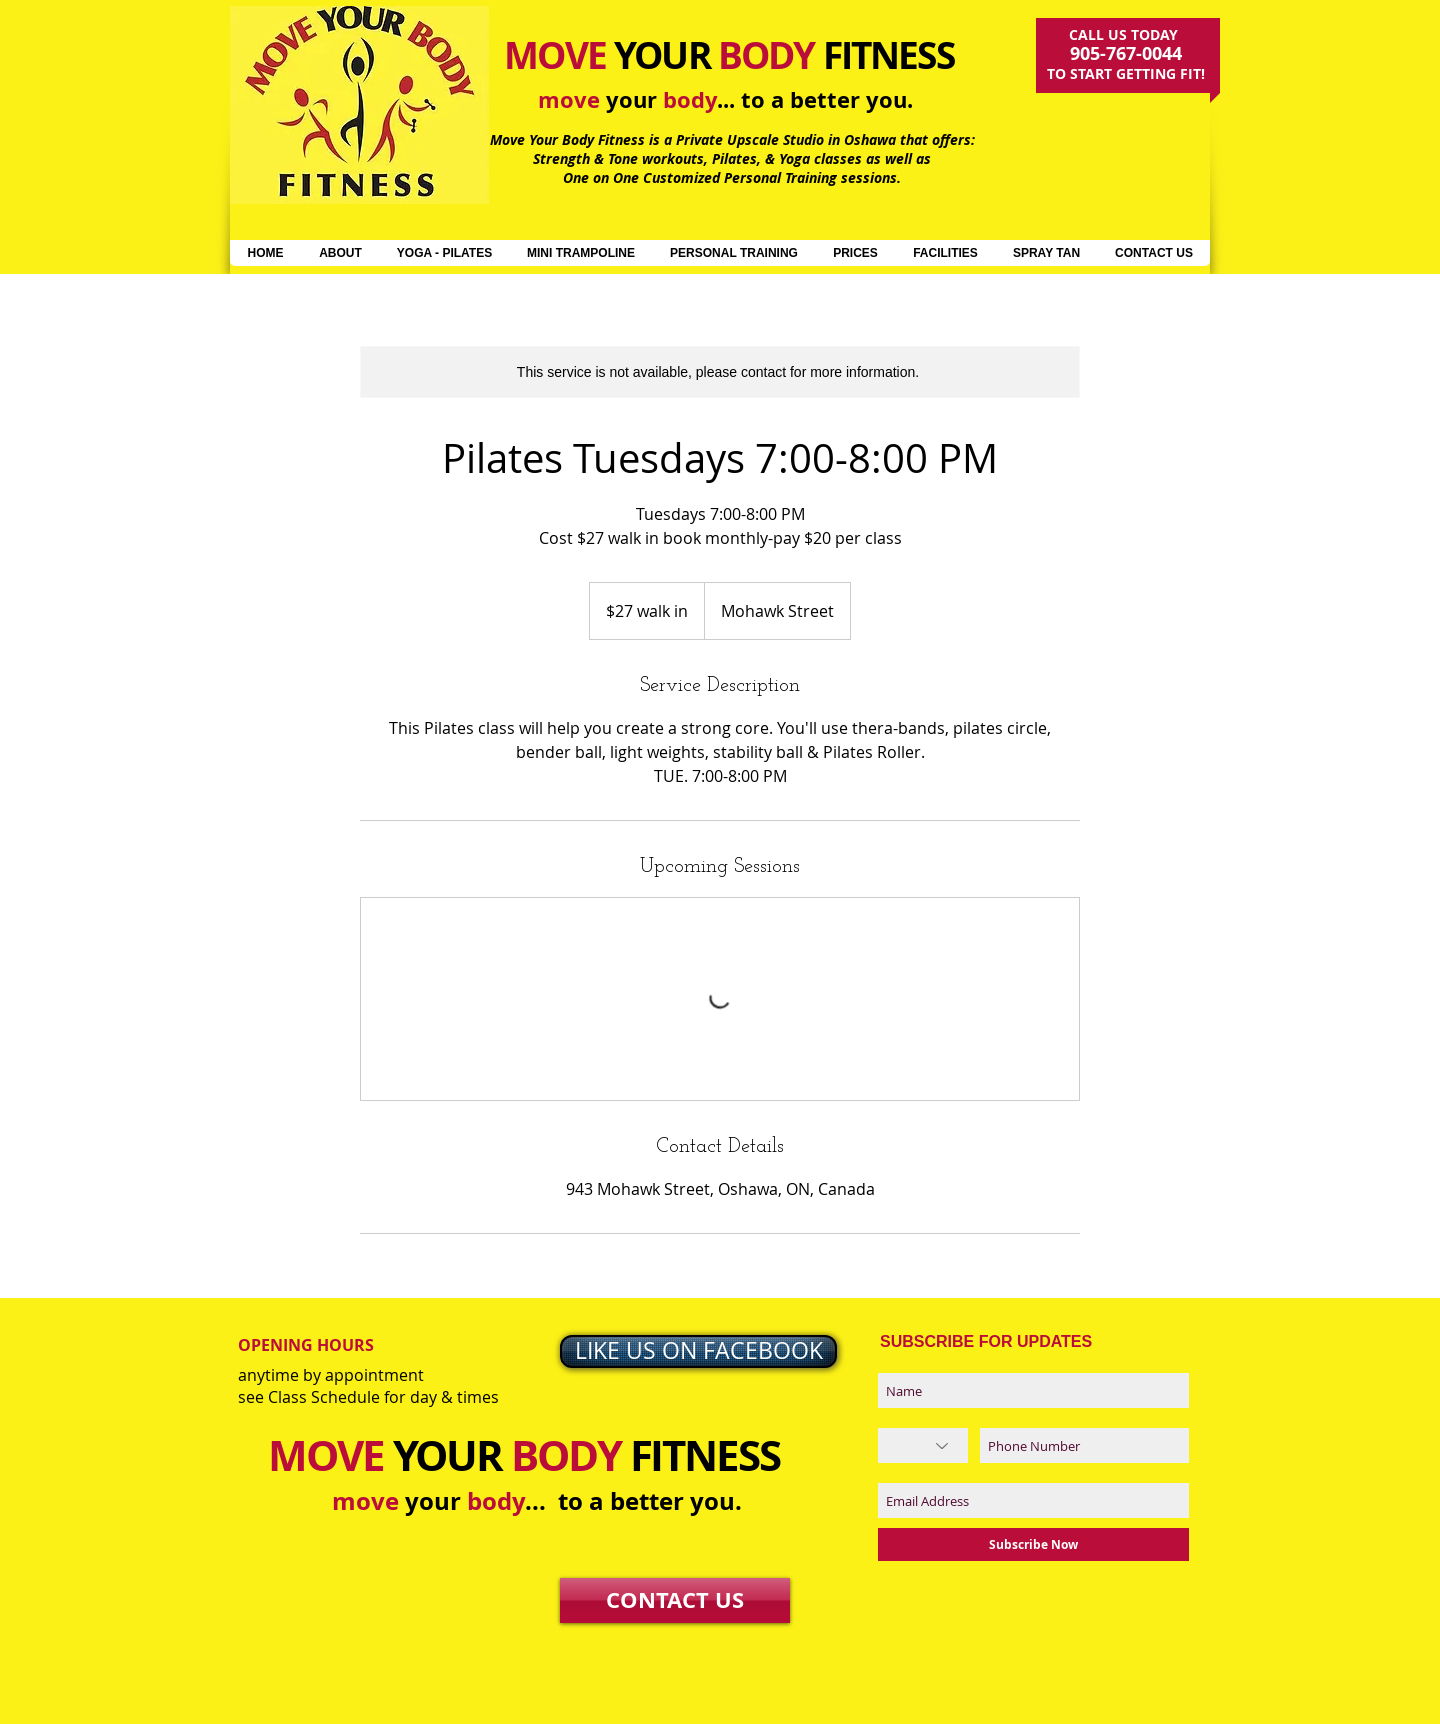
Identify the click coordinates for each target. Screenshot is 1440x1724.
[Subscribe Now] (1033, 1544)
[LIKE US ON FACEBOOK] (698, 1351)
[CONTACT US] (675, 1600)
